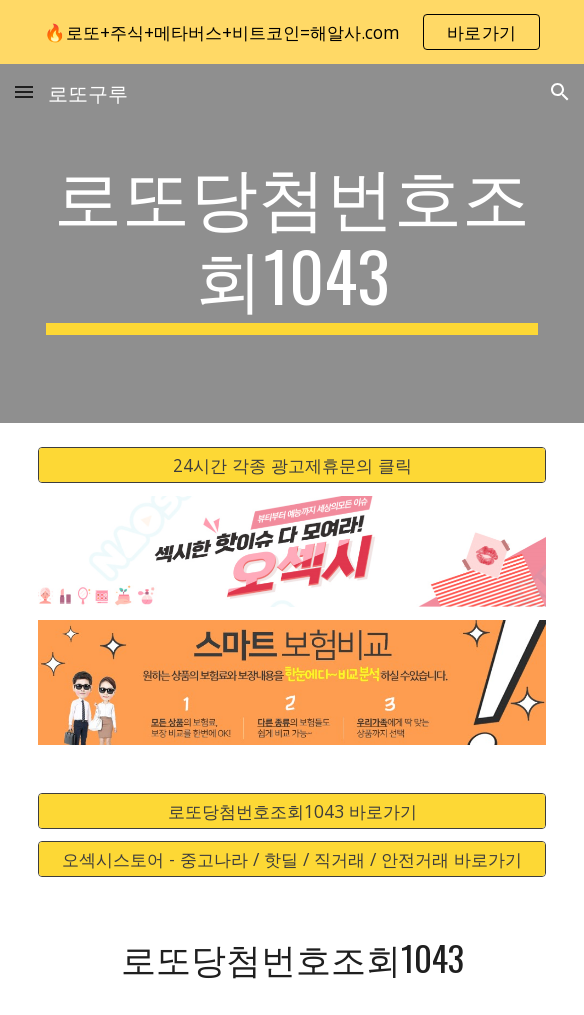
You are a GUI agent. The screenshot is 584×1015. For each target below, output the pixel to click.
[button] (24, 91)
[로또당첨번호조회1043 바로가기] (291, 810)
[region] (292, 32)
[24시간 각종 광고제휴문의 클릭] (291, 465)
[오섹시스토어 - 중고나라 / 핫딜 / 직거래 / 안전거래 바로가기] (291, 859)
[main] (291, 243)
